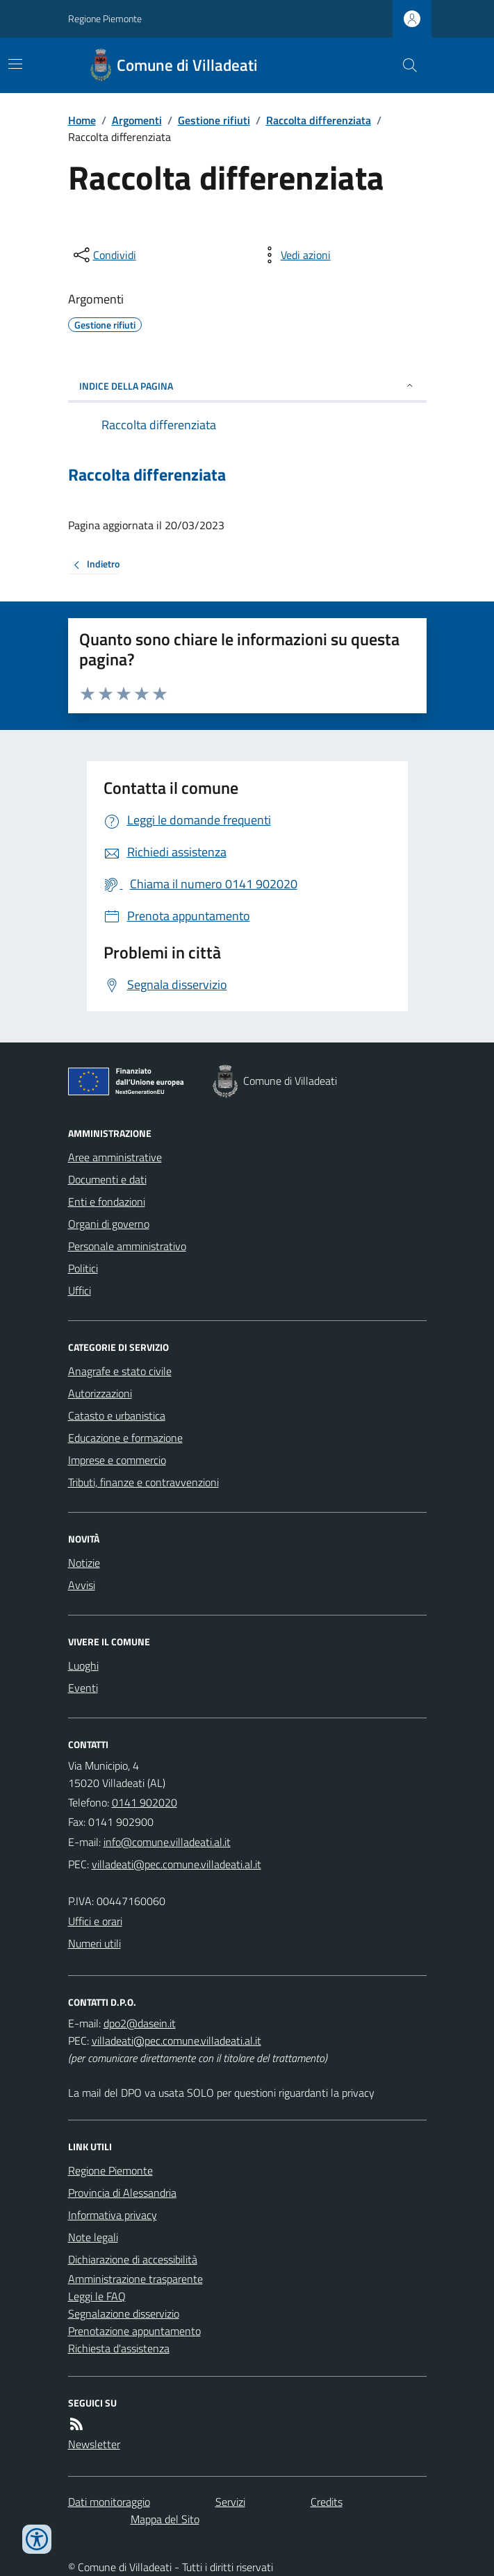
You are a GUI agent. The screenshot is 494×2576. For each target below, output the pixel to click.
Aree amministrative (115, 1157)
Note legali (93, 2237)
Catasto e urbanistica (116, 1415)
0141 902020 (144, 1802)
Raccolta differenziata (318, 120)
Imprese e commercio (117, 1460)
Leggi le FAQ (97, 2296)
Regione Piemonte (105, 18)
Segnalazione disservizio (123, 2313)
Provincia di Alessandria (122, 2192)
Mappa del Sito (165, 2519)
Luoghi (83, 1665)
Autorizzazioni (100, 1393)
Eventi (83, 1687)
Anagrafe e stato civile (120, 1371)
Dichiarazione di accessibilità (132, 2259)
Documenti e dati (107, 1179)
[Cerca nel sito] (403, 65)
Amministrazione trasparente (135, 2278)
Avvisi (81, 1585)
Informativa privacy (112, 2215)
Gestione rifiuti (214, 120)
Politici (83, 1268)
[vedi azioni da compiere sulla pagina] (295, 255)
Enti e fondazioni (106, 1201)
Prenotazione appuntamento (134, 2330)
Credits (327, 2501)
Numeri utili (94, 1943)
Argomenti (137, 120)
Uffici (79, 1290)
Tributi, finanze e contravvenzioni (143, 1482)
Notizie (84, 1562)
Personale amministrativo (127, 1246)
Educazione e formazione (125, 1437)
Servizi (230, 2501)
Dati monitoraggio (109, 2501)
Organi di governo (108, 1223)
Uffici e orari (95, 1921)
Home (82, 120)
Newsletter (94, 2444)
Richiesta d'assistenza (119, 2348)
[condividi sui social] (103, 255)
